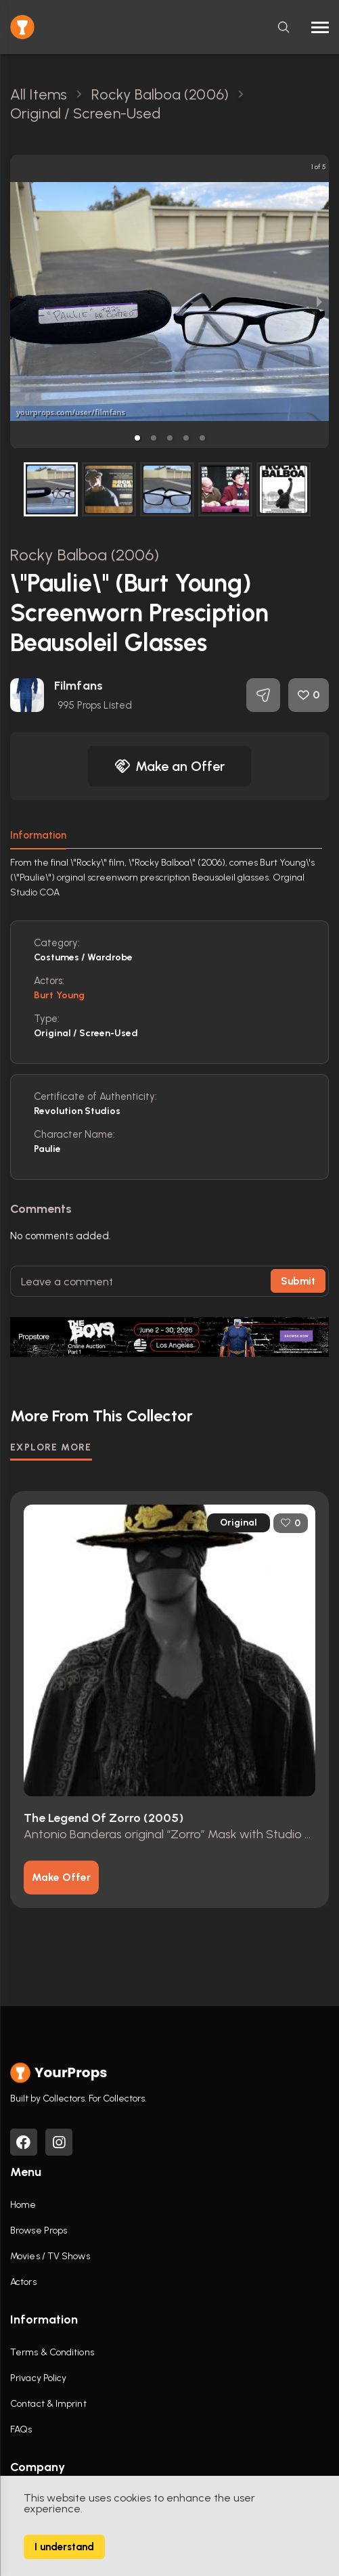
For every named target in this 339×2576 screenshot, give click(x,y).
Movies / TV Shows (50, 2256)
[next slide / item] (319, 301)
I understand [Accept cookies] (64, 2547)
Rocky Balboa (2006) (84, 554)
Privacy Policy (38, 2378)
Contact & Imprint (48, 2404)
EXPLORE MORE (51, 1447)
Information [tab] (38, 835)
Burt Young (59, 995)
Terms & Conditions (52, 2352)
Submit (298, 1281)
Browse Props (38, 2230)
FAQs (21, 2429)
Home (23, 2205)
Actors (23, 2282)
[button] (137, 438)
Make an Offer (169, 766)
